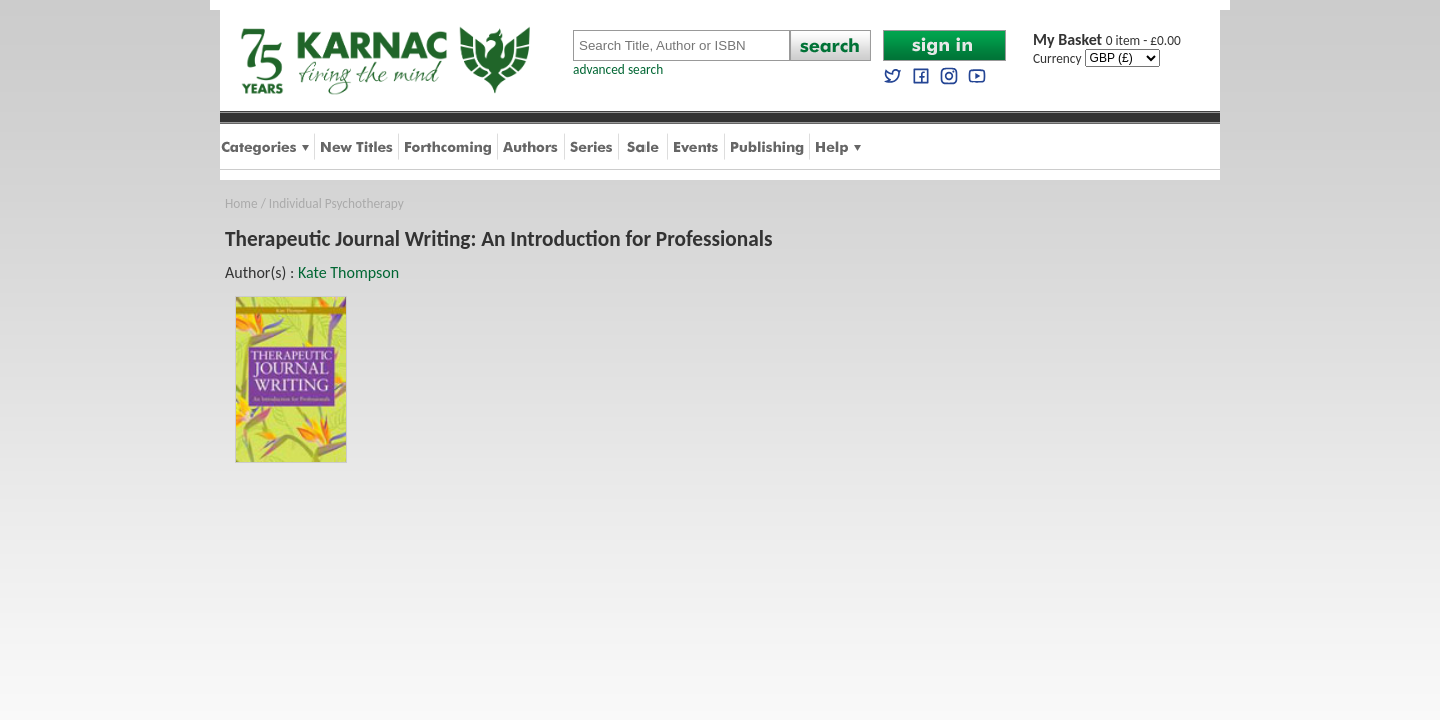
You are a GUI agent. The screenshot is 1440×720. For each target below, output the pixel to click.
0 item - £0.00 (1107, 40)
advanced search (618, 69)
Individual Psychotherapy (336, 203)
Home (241, 203)
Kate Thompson (348, 272)
